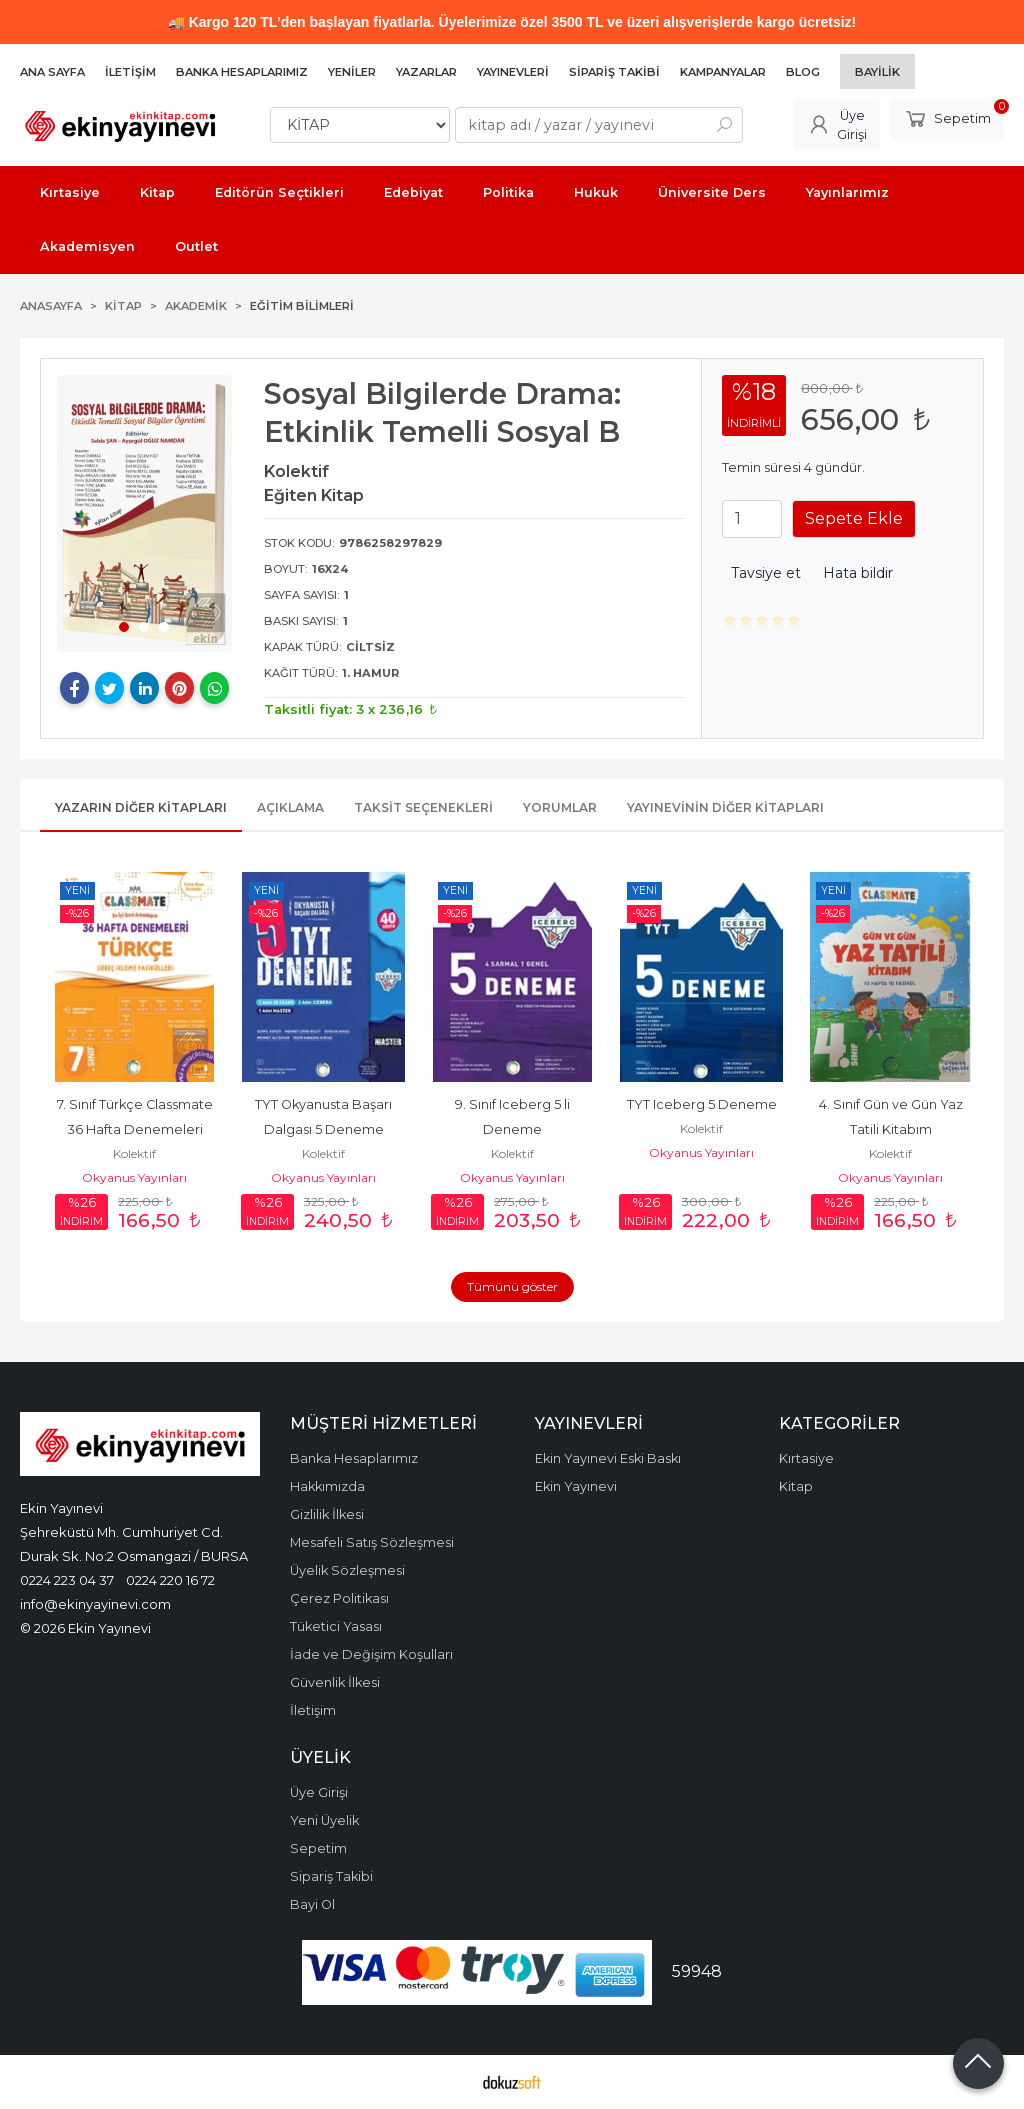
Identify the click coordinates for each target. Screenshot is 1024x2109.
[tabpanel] (144, 513)
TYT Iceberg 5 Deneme (702, 1104)
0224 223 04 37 (67, 1580)
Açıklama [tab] (290, 807)
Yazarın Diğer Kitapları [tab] (141, 807)
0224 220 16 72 (170, 1580)
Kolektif (134, 1153)
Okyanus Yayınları (134, 1177)
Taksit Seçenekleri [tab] (423, 807)
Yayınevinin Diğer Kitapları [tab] (725, 807)
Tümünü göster (512, 1286)
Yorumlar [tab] (560, 807)
